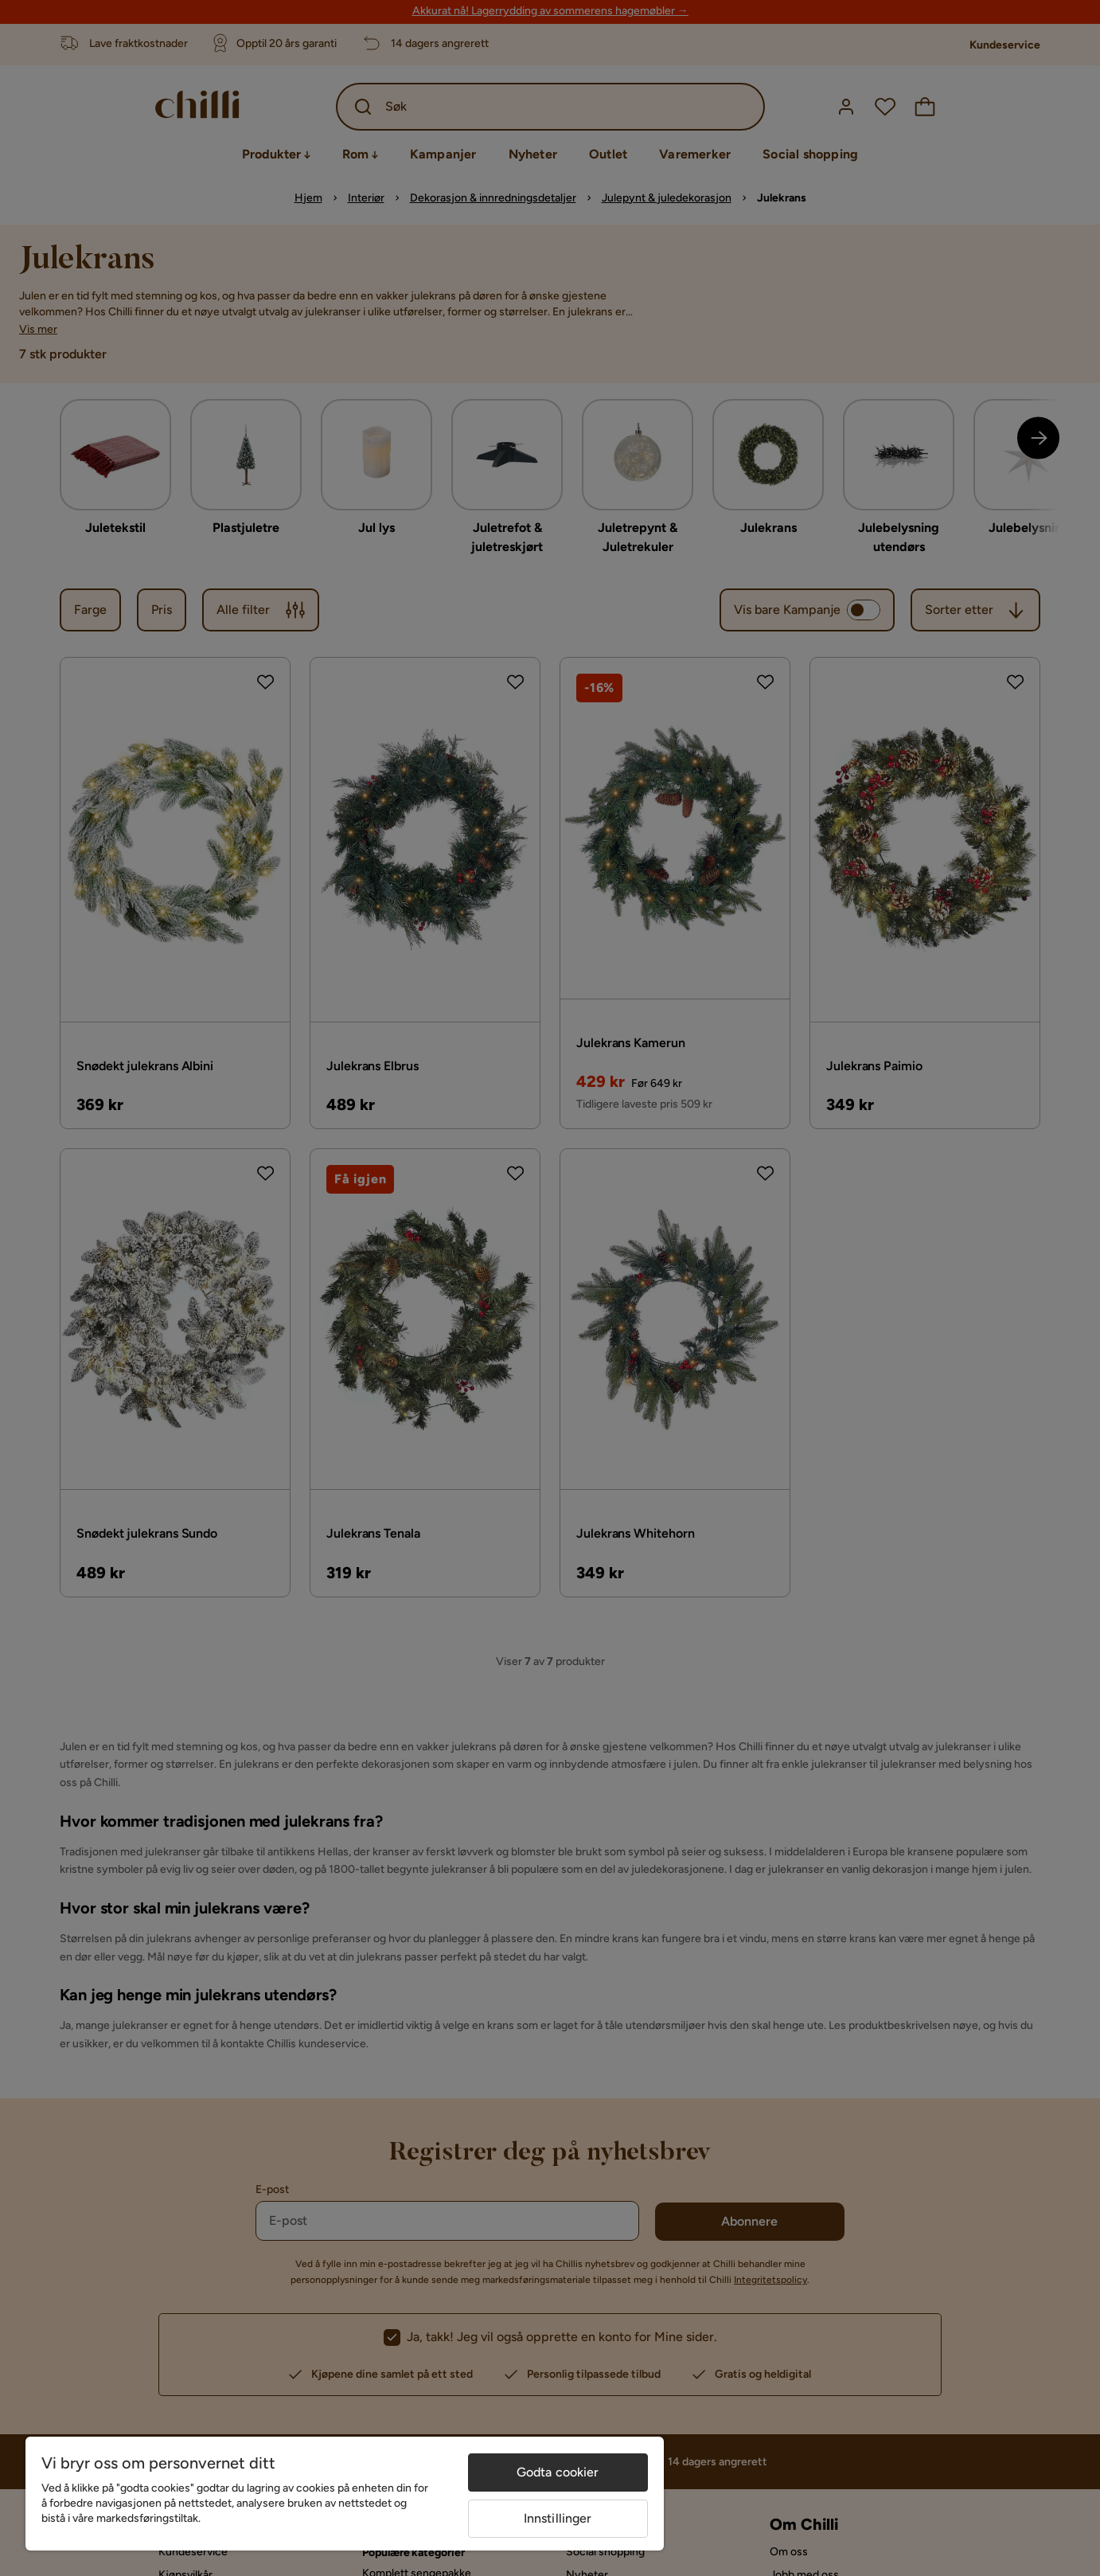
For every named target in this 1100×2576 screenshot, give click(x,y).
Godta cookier (558, 2472)
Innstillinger (558, 2518)
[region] (344, 2494)
